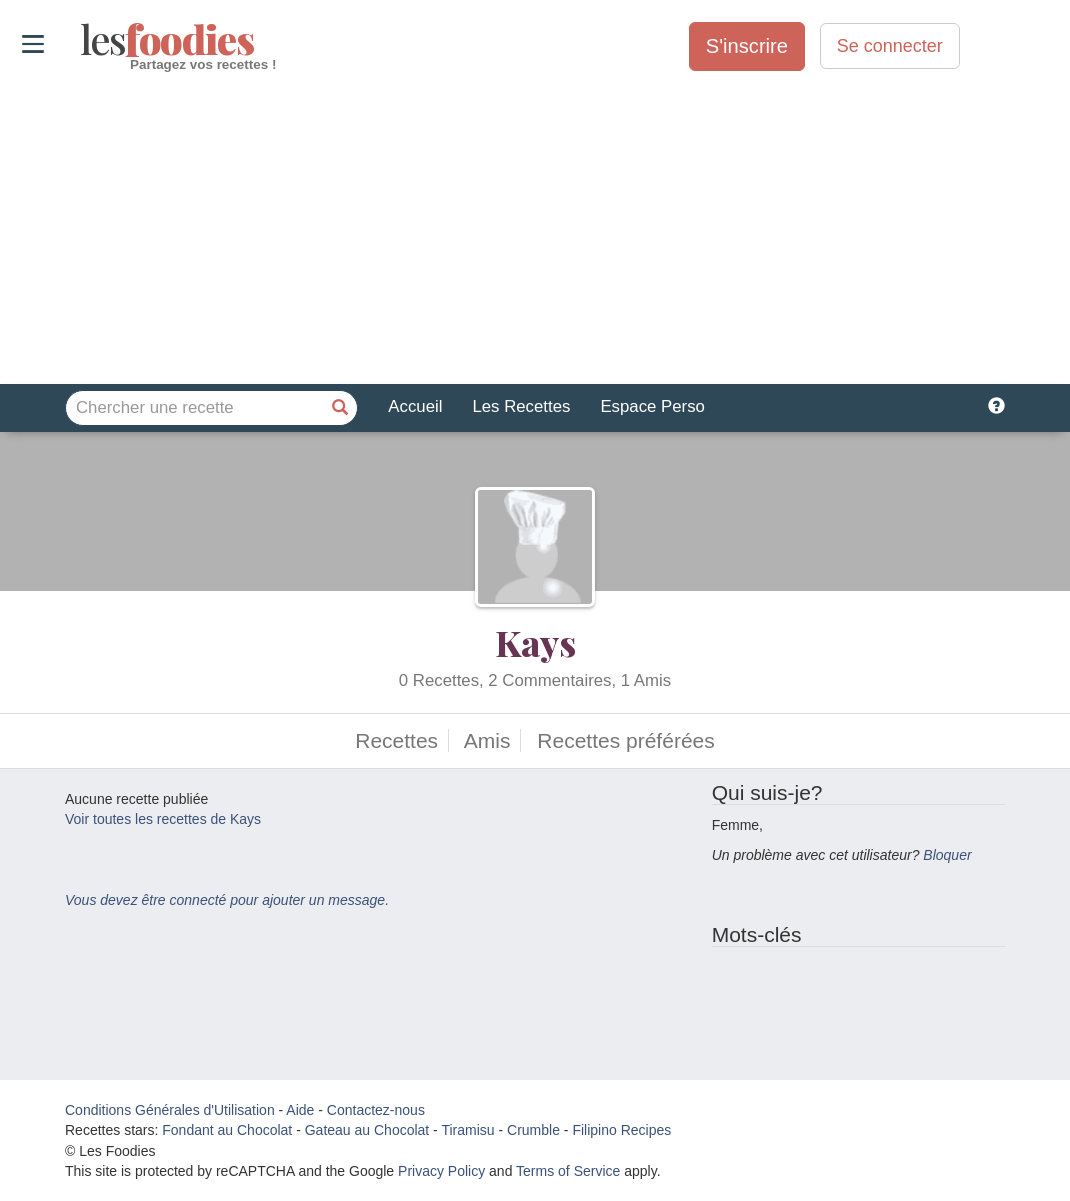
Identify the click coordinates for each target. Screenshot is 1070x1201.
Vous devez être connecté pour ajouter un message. (227, 900)
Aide (300, 1110)
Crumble (533, 1130)
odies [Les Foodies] (82, 40)
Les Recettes (521, 406)
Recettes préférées (625, 740)
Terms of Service (568, 1171)
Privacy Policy (441, 1171)
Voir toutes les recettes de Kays (163, 819)
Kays (535, 642)
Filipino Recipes (621, 1130)
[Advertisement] (535, 229)
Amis (487, 740)
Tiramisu (467, 1130)
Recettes (396, 740)
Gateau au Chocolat (367, 1130)
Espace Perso (652, 406)
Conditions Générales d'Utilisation (170, 1110)
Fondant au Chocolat (227, 1130)
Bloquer (947, 855)
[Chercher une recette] (340, 408)
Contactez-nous (376, 1110)
